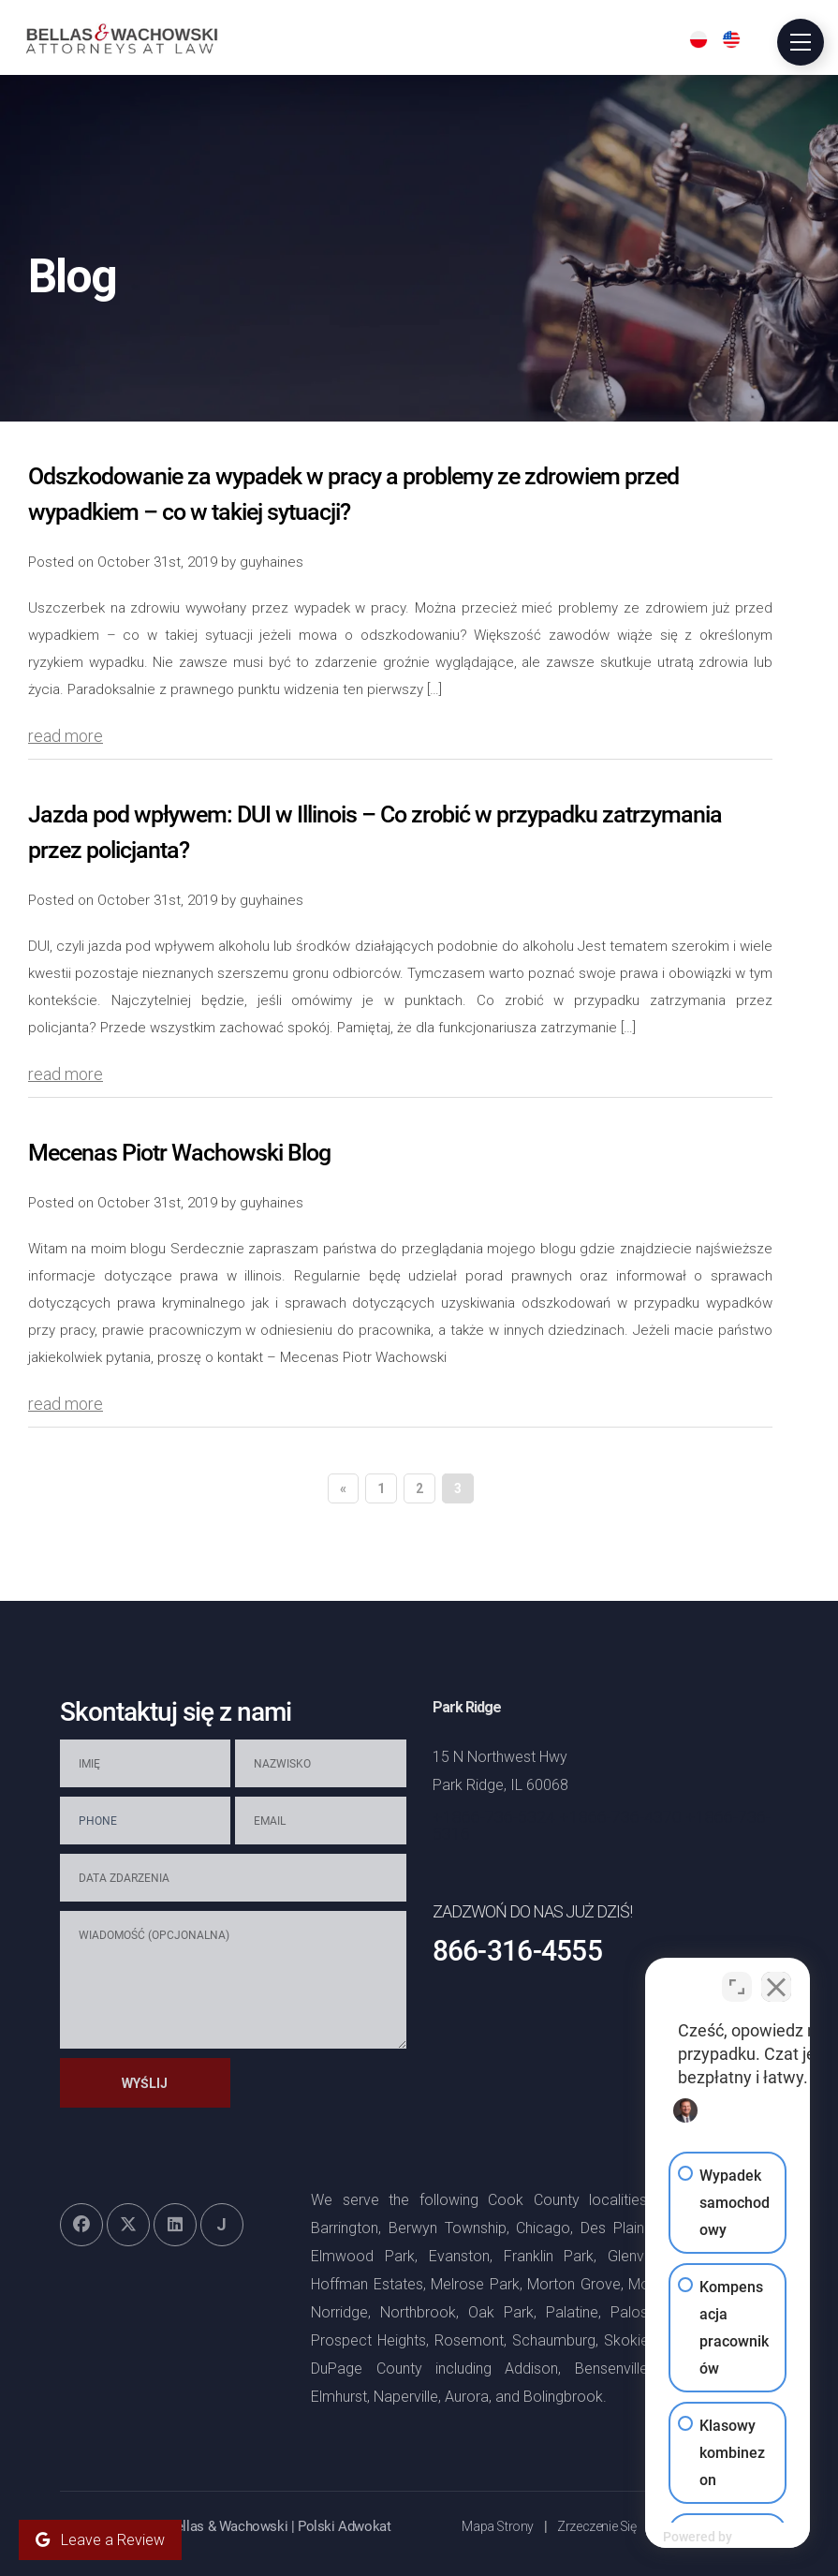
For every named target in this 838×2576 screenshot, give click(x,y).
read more (65, 736)
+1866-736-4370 (620, 1817)
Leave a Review (100, 2540)
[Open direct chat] (737, 1977)
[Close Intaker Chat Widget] (776, 1977)
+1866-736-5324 (494, 1817)
